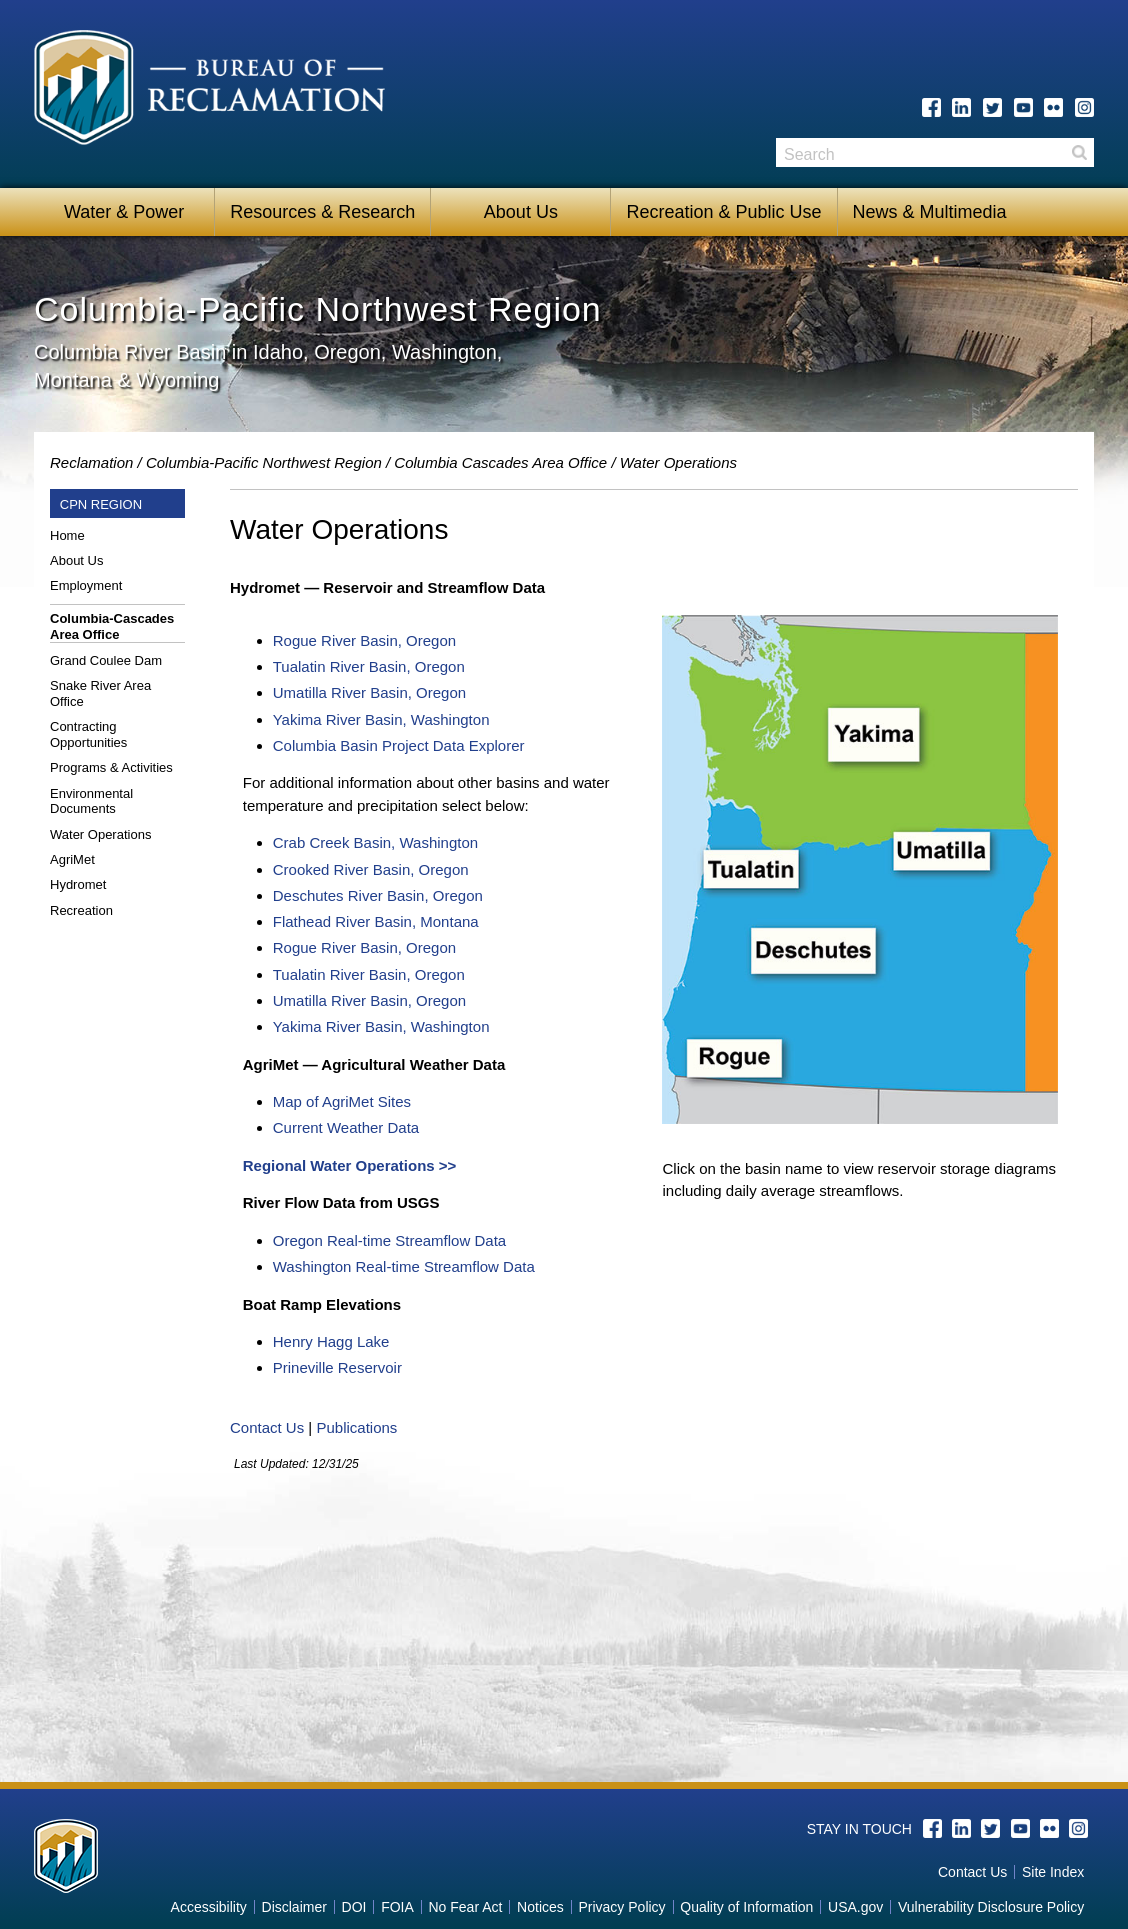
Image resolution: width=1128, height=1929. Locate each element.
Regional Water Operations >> (350, 1165)
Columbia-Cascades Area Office (112, 626)
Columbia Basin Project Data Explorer (399, 745)
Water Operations (100, 834)
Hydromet (78, 884)
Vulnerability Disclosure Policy (991, 1907)
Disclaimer (294, 1907)
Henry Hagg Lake (331, 1341)
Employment (86, 585)
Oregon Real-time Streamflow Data (389, 1240)
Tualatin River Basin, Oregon (369, 666)
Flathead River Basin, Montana (376, 921)
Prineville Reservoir (337, 1367)
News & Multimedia (930, 212)
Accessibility (209, 1907)
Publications (356, 1427)
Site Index (1053, 1872)
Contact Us (267, 1427)
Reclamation (91, 462)
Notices (540, 1907)
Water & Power (124, 212)
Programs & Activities (111, 767)
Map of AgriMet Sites (342, 1101)
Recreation (81, 910)
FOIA (397, 1907)
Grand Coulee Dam (106, 660)
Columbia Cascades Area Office (500, 462)
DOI (354, 1907)
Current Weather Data (346, 1127)
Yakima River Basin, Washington (381, 719)
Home (67, 535)
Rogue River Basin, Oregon (364, 640)
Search (1079, 152)
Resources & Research (322, 212)
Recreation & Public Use (723, 212)
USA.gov (855, 1907)
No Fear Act (465, 1907)
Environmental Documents (91, 801)
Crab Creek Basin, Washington (375, 842)
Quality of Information (746, 1907)
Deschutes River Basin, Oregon (378, 895)
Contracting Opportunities (88, 734)
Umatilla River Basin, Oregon (369, 692)
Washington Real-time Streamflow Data (404, 1266)
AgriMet (72, 859)
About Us (521, 212)
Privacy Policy (621, 1907)
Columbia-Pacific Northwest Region (264, 462)
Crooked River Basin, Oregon (371, 869)
